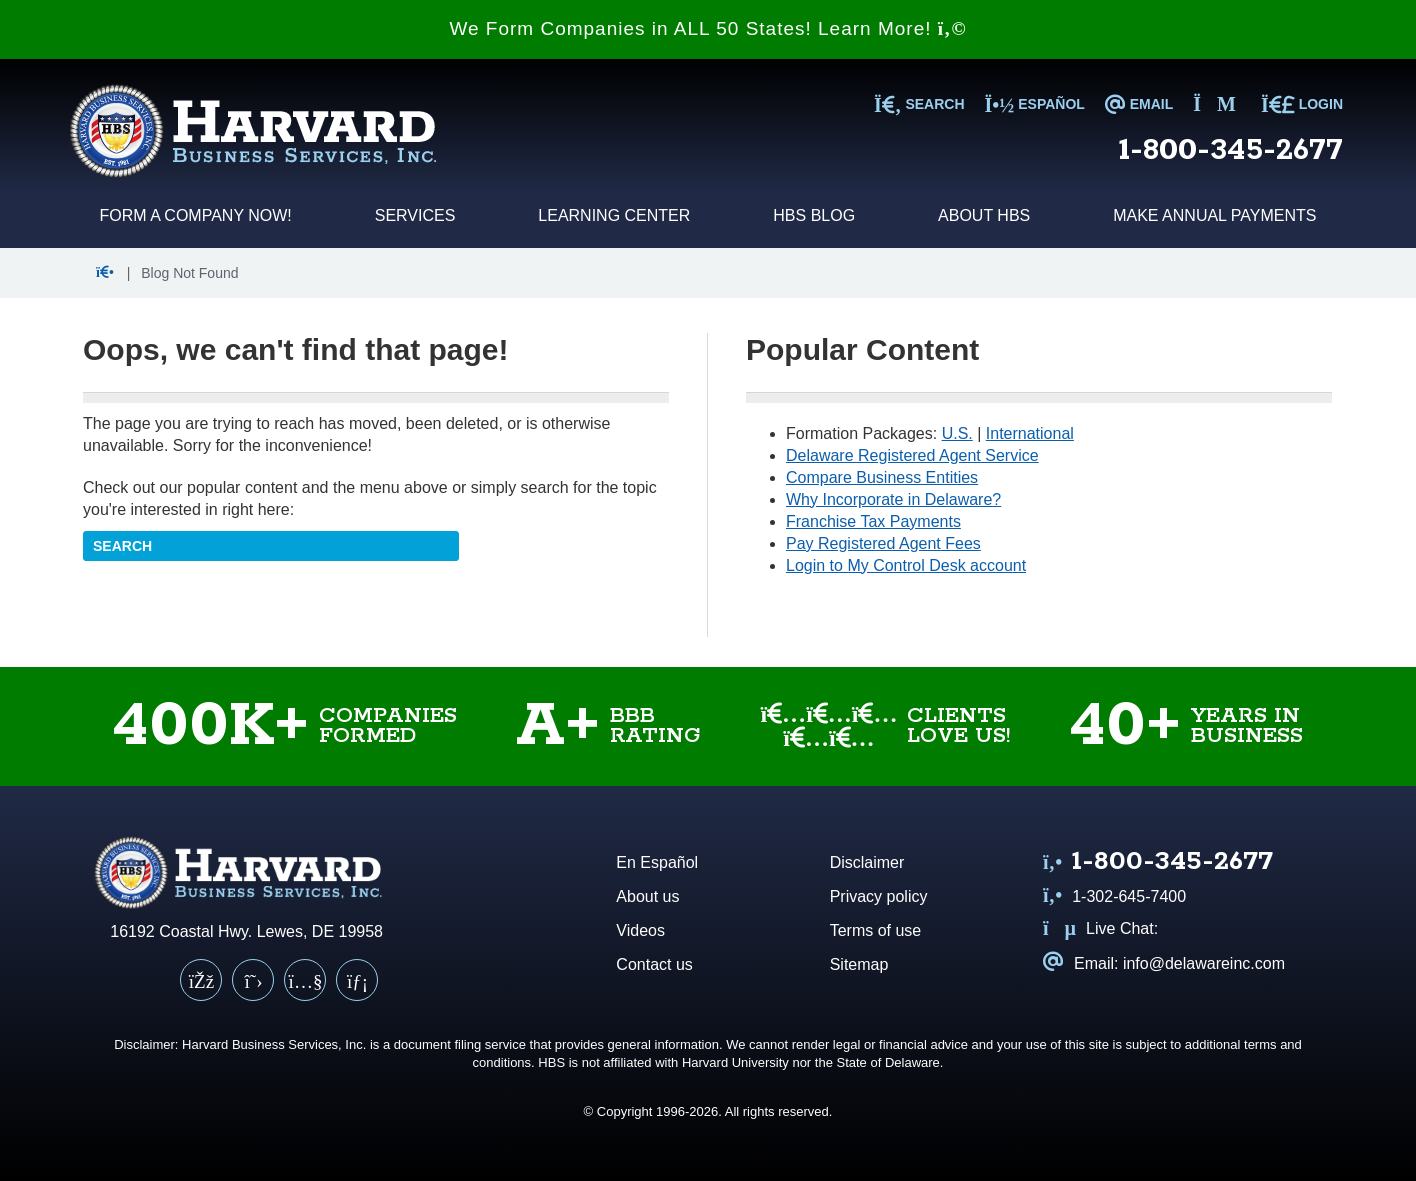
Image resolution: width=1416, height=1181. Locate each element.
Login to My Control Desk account (906, 565)
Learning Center (614, 215)
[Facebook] (201, 980)
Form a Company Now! (195, 215)
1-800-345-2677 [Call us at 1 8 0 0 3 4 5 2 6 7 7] (1231, 150)
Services (415, 215)
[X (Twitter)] (253, 980)
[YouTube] (305, 980)
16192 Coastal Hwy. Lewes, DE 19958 (246, 931)
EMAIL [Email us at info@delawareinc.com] (1139, 104)
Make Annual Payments (1214, 215)
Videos (640, 930)
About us (647, 896)
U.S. (957, 433)
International (1030, 433)
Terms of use (876, 930)
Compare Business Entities (882, 477)
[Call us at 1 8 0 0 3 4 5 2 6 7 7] (1158, 863)
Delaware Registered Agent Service (912, 455)
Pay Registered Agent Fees (883, 543)
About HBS (984, 215)
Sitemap (859, 964)
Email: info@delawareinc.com (1164, 963)
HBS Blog (814, 215)
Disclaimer (867, 862)
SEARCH (919, 104)
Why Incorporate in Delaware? (893, 499)
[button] (107, 273)
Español (1035, 104)
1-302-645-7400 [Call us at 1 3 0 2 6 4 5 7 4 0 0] (1114, 896)
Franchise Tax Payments (873, 521)
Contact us (654, 964)
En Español (657, 862)
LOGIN (1302, 104)
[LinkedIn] (357, 980)
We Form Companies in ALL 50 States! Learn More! (707, 28)
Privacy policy (879, 896)
